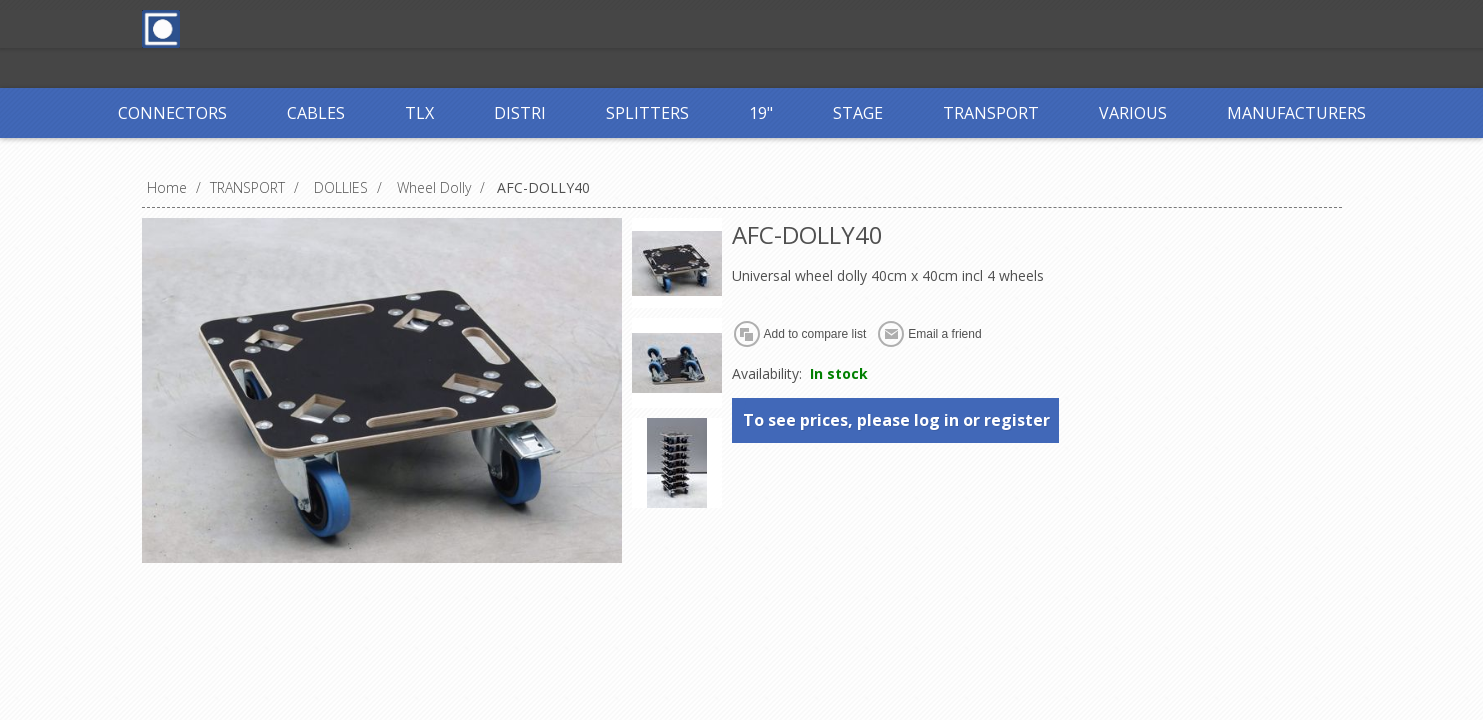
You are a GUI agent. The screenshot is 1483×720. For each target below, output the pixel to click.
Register (509, 27)
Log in (591, 27)
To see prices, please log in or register (896, 420)
